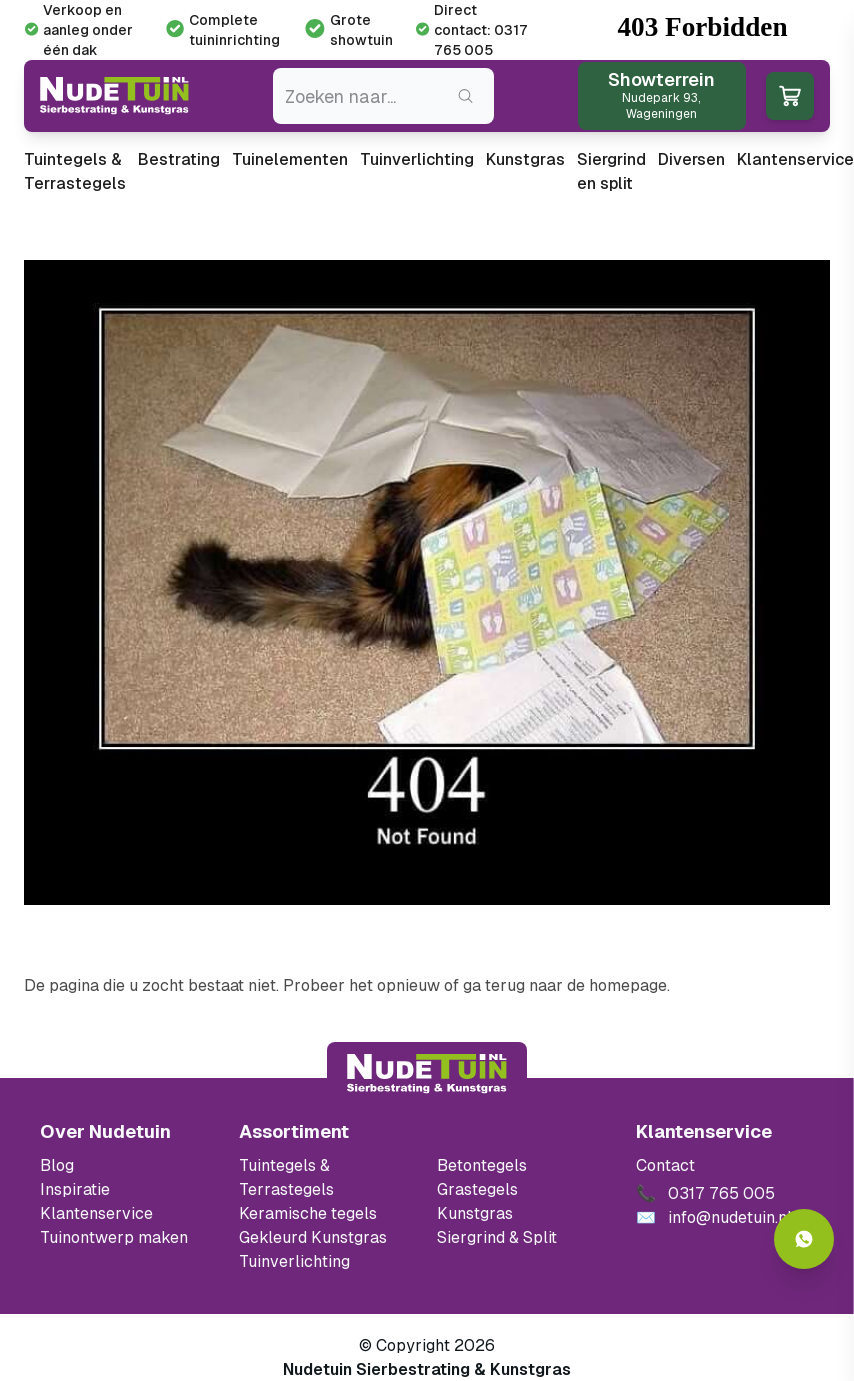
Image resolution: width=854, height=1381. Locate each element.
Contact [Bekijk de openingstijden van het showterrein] (665, 1165)
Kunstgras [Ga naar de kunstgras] (475, 1213)
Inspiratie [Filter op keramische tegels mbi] (75, 1189)
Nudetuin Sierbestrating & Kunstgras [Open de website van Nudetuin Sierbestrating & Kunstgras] (427, 1369)
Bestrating (179, 159)
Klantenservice (795, 159)
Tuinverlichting (417, 159)
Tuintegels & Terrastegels (75, 171)
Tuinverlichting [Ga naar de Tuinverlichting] (294, 1261)
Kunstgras (525, 159)
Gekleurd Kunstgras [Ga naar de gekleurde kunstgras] (313, 1237)
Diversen (691, 159)
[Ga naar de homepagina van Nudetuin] (114, 96)
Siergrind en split (611, 171)
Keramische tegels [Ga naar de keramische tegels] (308, 1213)
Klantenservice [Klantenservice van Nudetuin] (96, 1213)
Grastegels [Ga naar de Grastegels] (477, 1189)
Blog (57, 1165)
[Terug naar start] (427, 1074)
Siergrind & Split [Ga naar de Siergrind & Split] (497, 1237)
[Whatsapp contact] (804, 1239)
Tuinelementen (290, 159)
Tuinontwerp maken (114, 1237)
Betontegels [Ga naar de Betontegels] (482, 1165)
